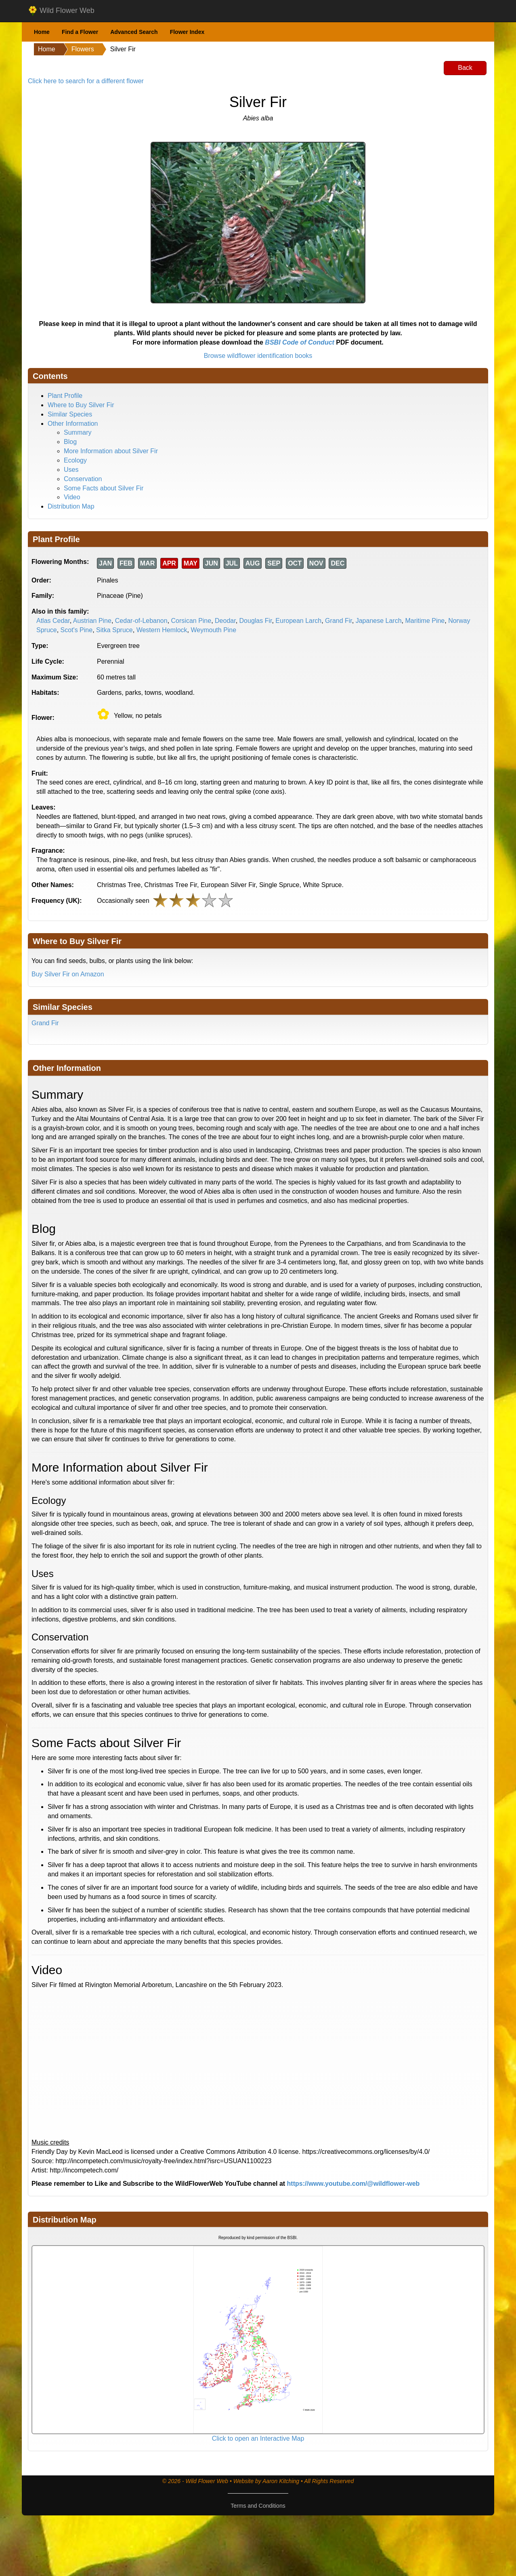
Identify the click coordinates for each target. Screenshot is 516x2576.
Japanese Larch (379, 620)
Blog (70, 441)
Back (465, 67)
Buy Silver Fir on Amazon (67, 974)
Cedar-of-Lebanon (141, 620)
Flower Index (187, 32)
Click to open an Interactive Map (258, 2438)
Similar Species (70, 414)
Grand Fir (338, 620)
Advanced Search (134, 32)
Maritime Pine (425, 620)
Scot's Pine (77, 630)
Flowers (82, 49)
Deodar (225, 620)
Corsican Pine (191, 620)
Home (42, 32)
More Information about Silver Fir (111, 451)
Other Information (73, 423)
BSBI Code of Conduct (299, 342)
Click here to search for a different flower (86, 81)
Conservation (83, 478)
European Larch (298, 620)
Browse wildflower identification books (258, 355)
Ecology (75, 460)
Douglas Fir (255, 620)
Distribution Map (71, 506)
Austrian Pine (92, 620)
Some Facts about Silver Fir (103, 488)
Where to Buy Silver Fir (81, 405)
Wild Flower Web (61, 11)
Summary (77, 432)
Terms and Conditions (258, 2505)
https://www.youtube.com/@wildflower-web (353, 2183)
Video (72, 497)
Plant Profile (65, 395)
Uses (71, 469)
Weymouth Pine (214, 630)
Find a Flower (80, 32)
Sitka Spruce (114, 630)
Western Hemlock (161, 630)
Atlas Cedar (53, 620)
